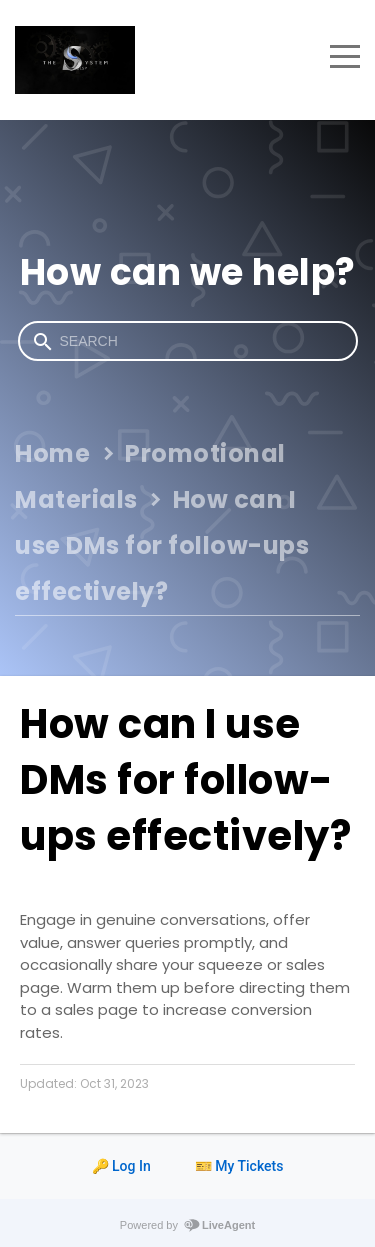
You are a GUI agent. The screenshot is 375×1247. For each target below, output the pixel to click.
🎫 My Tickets (239, 1166)
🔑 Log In (121, 1166)
